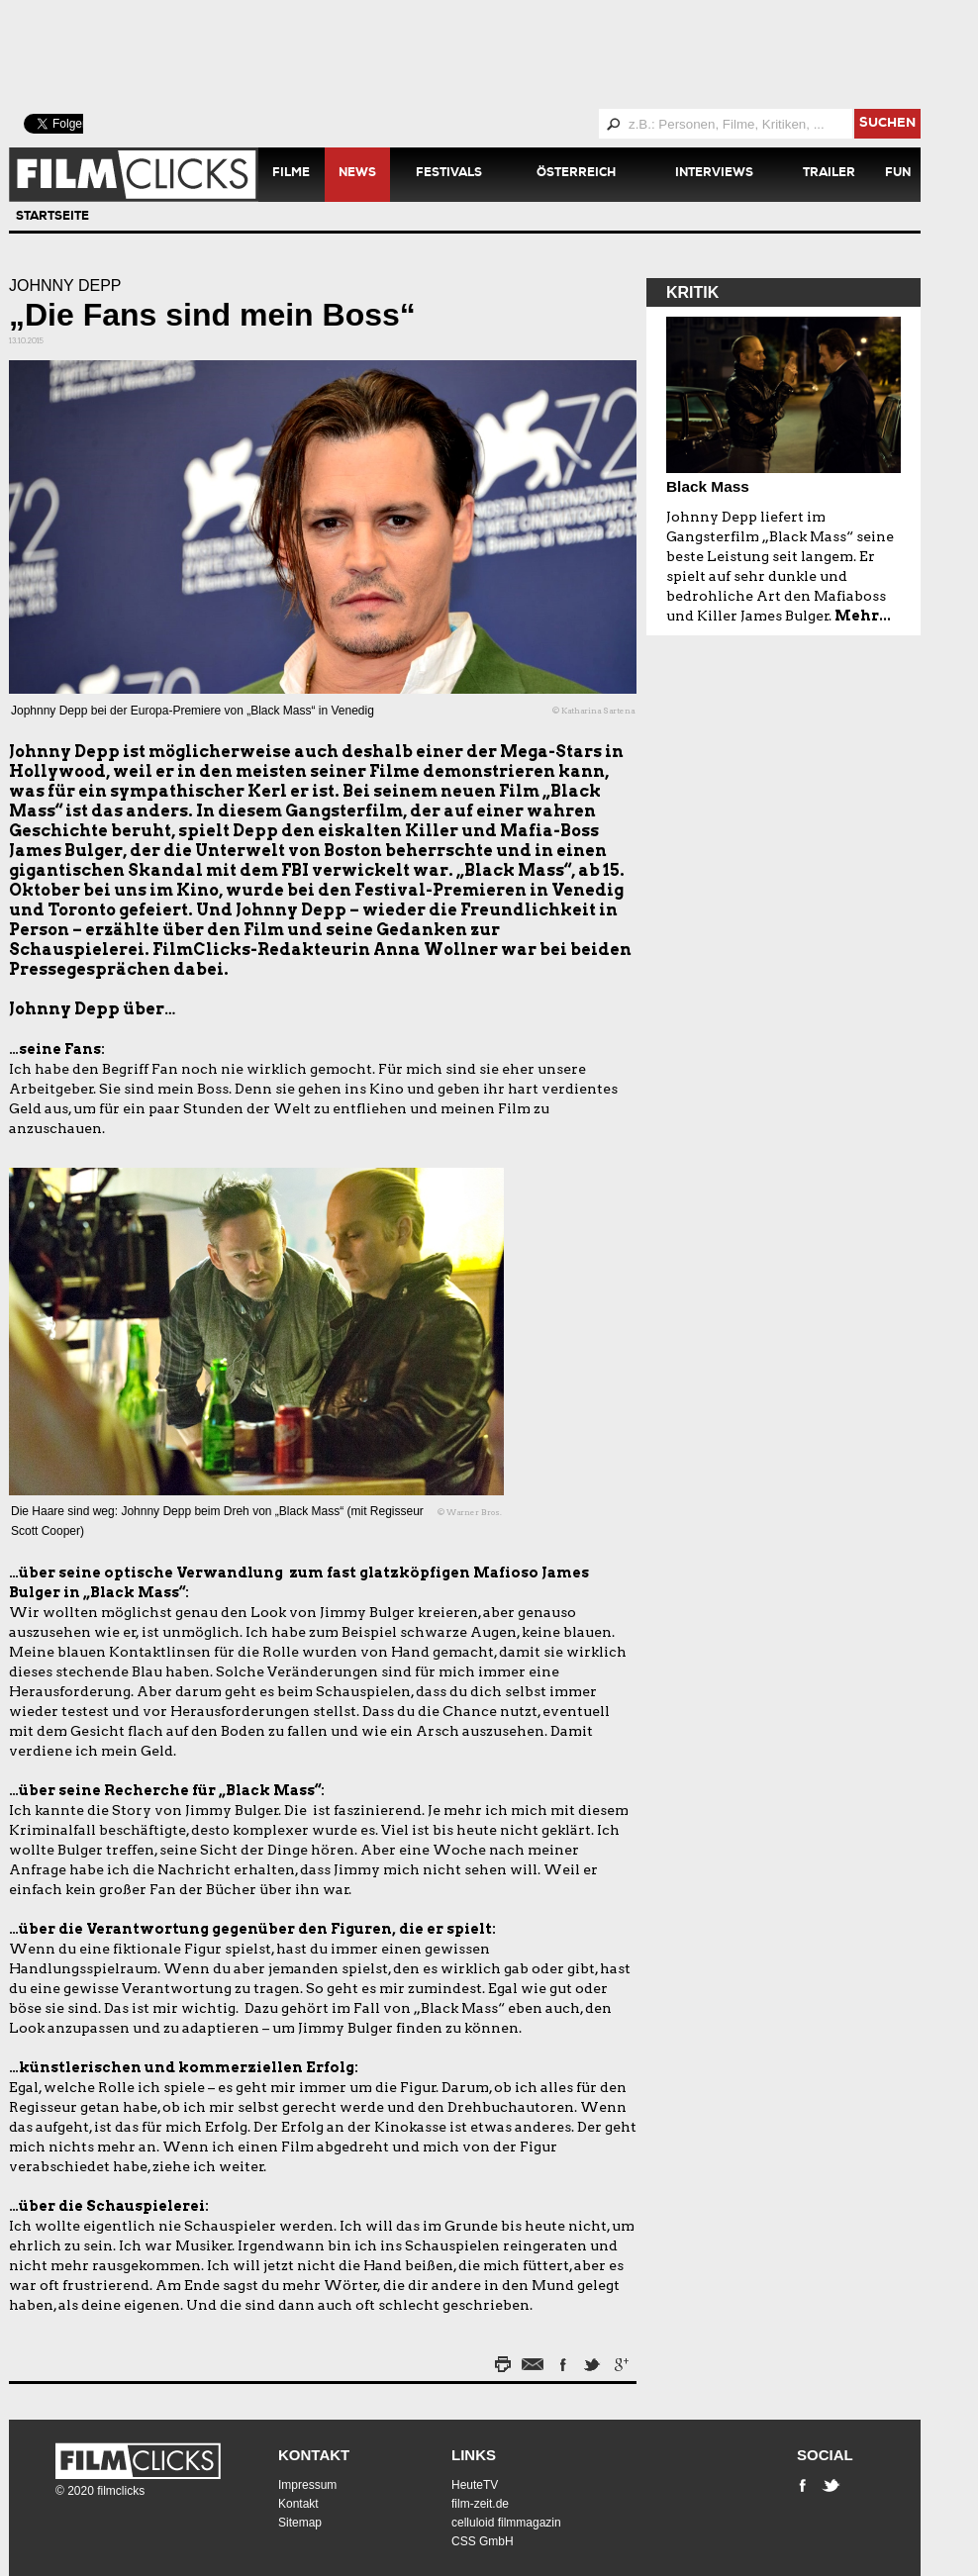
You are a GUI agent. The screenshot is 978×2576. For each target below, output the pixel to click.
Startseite (52, 218)
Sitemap (300, 2522)
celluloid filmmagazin (506, 2522)
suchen (887, 124)
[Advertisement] (489, 54)
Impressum (307, 2485)
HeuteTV (474, 2485)
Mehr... (862, 615)
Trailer (829, 174)
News (357, 174)
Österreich (576, 174)
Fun (898, 174)
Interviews (714, 174)
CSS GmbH (482, 2541)
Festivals (449, 174)
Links (473, 2454)
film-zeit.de (480, 2504)
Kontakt (313, 2454)
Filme (291, 174)
